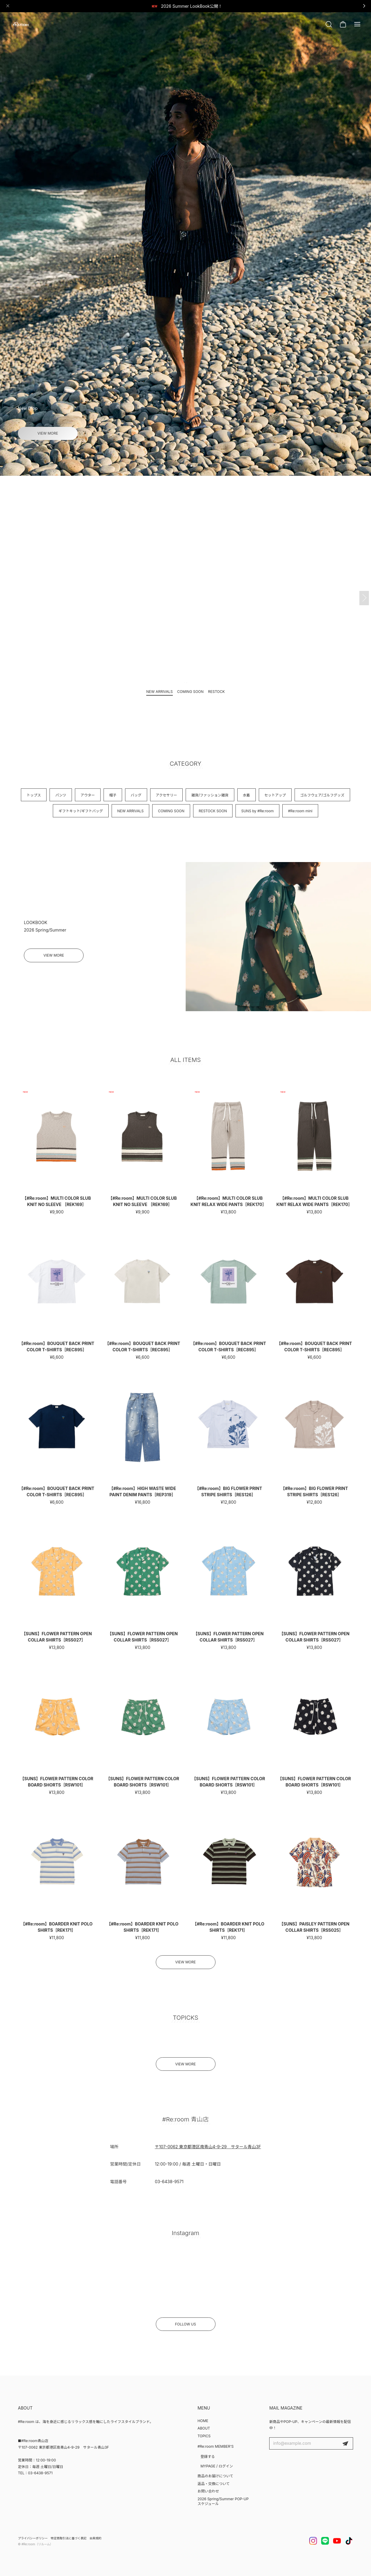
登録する (208, 2456)
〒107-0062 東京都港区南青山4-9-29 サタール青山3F (208, 2152)
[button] (180, 466)
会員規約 (95, 2538)
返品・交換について (214, 2483)
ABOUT (204, 2428)
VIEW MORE (48, 433)
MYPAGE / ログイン (217, 2466)
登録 (345, 2444)
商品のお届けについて (215, 2476)
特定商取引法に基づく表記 (69, 2538)
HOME (203, 2421)
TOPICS (204, 2436)
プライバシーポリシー (33, 2538)
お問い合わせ (208, 2491)
